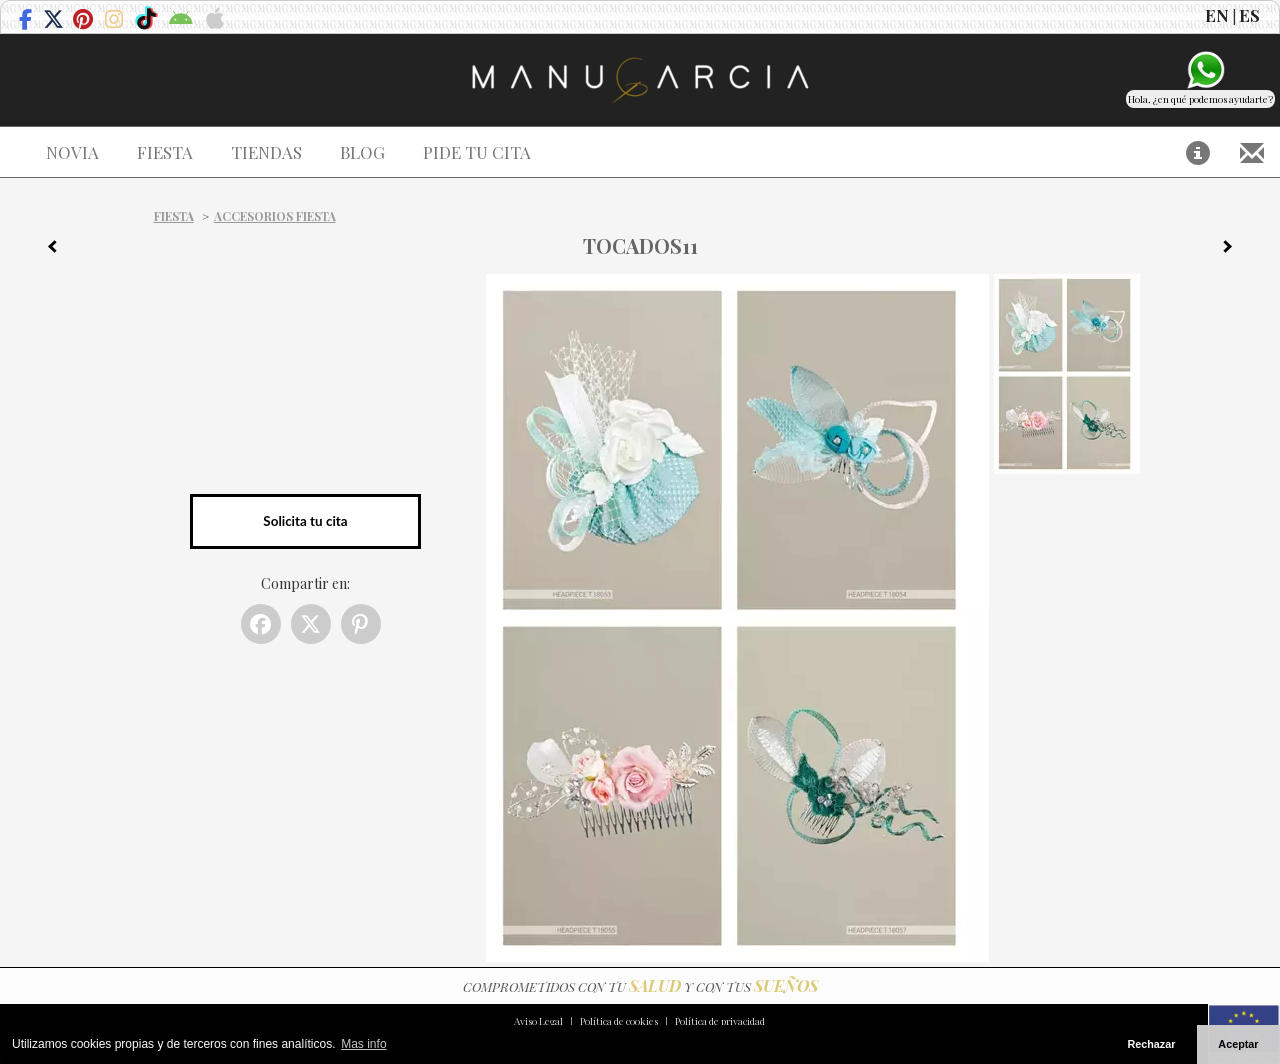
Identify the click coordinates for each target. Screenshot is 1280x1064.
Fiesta (174, 216)
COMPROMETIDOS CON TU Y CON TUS (640, 986)
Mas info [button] (363, 1044)
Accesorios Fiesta (275, 216)
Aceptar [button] (1238, 1044)
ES (1249, 15)
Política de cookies (619, 1021)
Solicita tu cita (305, 521)
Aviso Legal (538, 1021)
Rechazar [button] (1151, 1044)
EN (1217, 15)
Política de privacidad (720, 1021)
